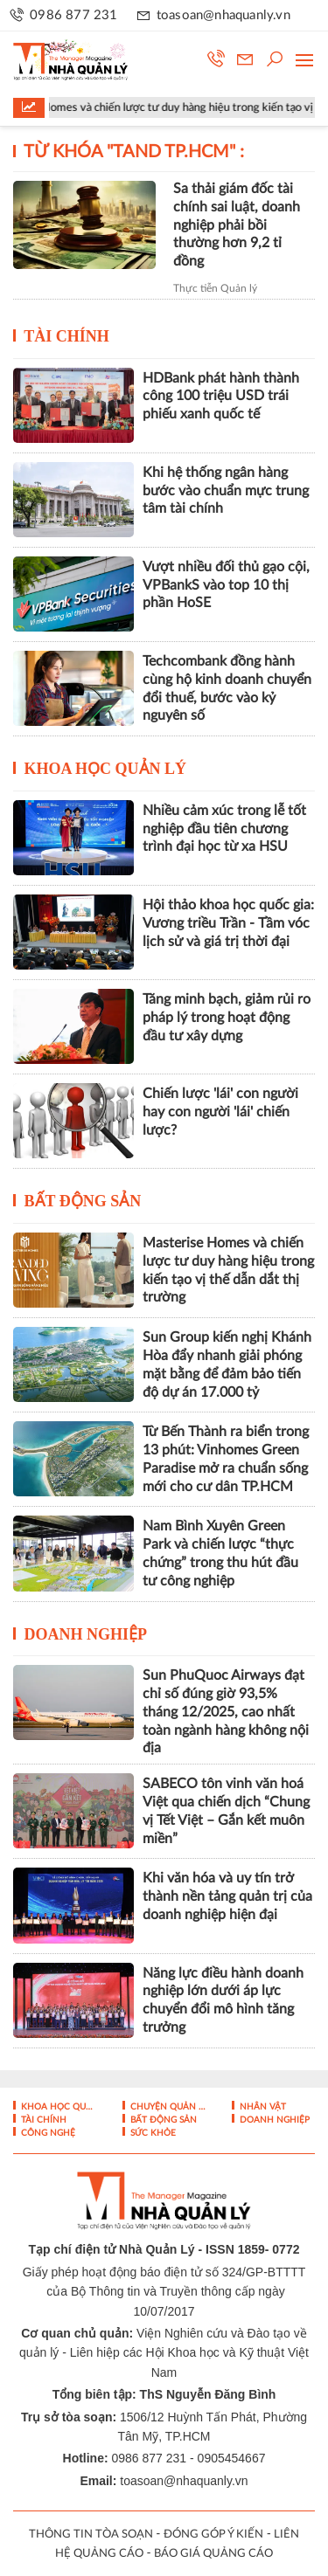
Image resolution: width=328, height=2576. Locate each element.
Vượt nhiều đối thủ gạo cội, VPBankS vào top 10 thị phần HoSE (226, 585)
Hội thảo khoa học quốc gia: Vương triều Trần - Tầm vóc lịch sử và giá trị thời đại (228, 923)
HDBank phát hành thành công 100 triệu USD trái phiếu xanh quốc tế (221, 396)
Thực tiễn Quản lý (215, 288)
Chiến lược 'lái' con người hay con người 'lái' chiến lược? (220, 1112)
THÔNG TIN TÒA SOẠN (91, 2534)
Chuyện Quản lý (167, 2107)
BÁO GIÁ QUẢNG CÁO (213, 2553)
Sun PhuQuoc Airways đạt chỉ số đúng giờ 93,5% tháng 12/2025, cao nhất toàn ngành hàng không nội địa (226, 1711)
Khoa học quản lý (105, 768)
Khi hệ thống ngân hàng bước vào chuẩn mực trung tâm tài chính (226, 491)
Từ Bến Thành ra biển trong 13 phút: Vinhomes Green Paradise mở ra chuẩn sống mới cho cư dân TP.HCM (226, 1459)
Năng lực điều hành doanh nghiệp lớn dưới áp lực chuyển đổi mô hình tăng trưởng (223, 2000)
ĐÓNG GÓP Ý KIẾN (213, 2534)
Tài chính (66, 336)
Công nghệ (46, 2133)
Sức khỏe (152, 2133)
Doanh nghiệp (86, 1634)
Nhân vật (261, 2107)
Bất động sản (83, 1201)
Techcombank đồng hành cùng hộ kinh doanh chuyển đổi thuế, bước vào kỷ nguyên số (227, 688)
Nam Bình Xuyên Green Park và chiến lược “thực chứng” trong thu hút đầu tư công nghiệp (220, 1553)
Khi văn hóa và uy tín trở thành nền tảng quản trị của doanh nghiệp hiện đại (227, 1896)
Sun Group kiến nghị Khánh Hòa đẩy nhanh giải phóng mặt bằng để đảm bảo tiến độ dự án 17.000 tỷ (227, 1364)
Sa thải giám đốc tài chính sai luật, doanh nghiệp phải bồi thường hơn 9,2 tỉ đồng (236, 225)
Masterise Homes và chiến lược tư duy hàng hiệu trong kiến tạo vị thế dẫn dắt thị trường (228, 1270)
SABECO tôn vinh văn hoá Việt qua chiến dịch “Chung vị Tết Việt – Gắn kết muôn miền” (226, 1811)
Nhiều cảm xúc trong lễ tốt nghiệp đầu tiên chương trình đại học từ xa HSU (224, 829)
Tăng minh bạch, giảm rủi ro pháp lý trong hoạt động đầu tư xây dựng (227, 1017)
